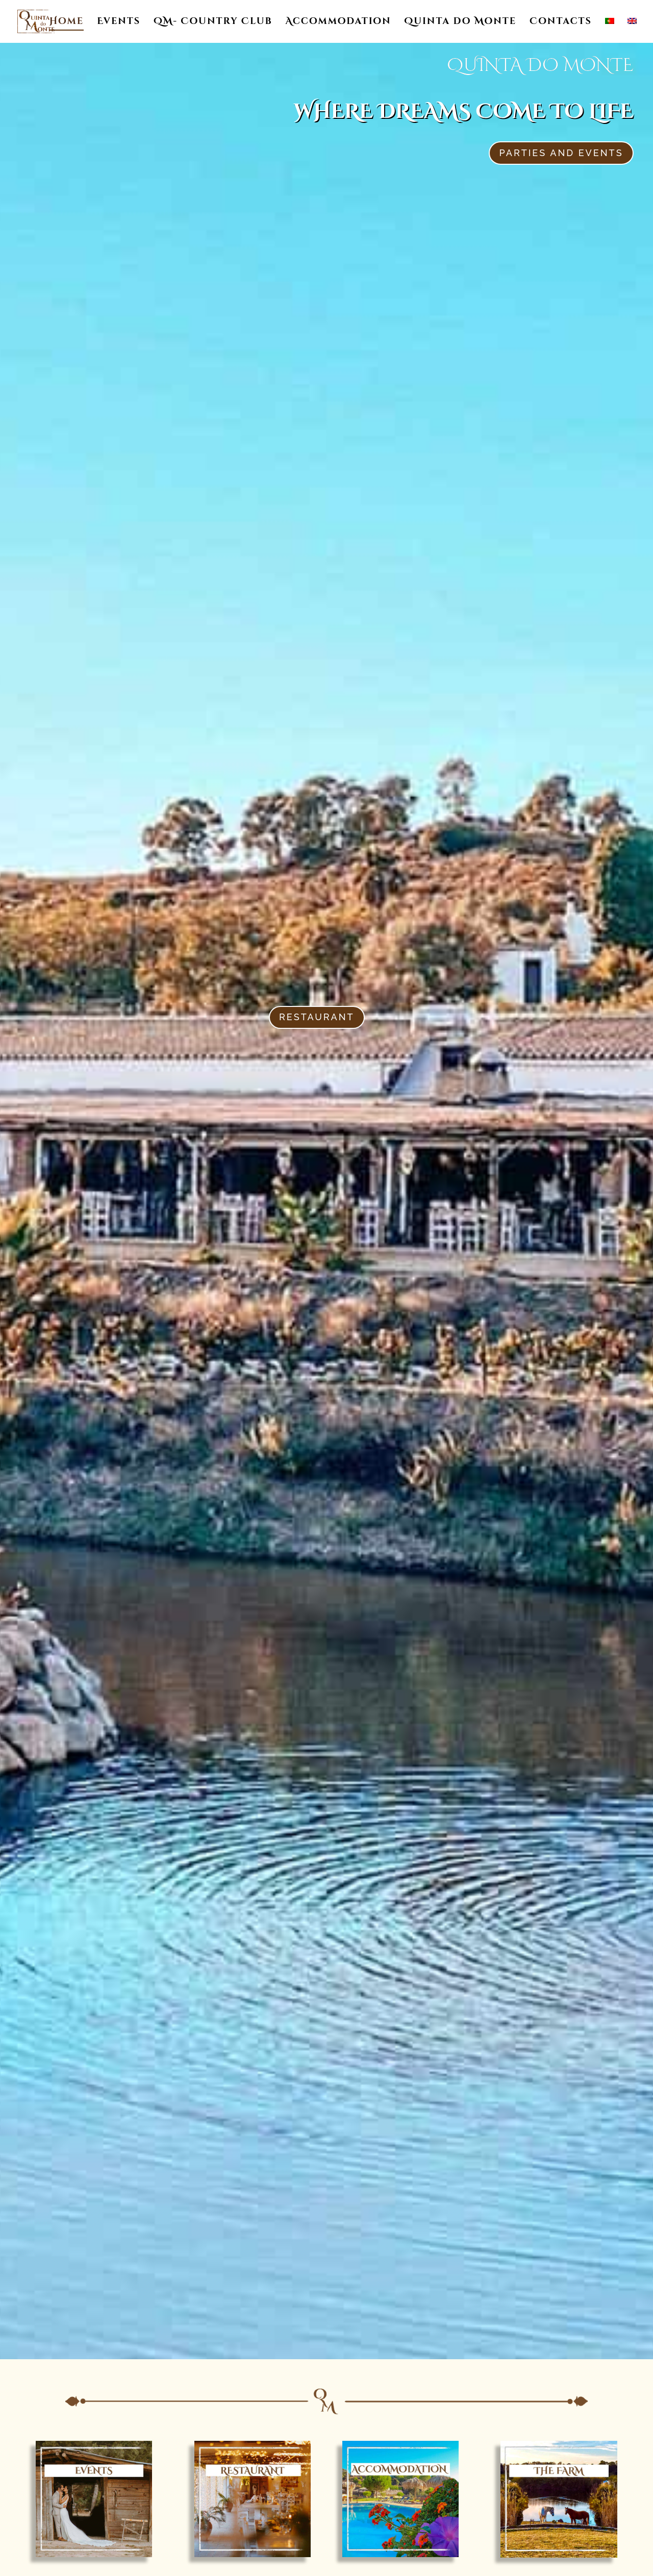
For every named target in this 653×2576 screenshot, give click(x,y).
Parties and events (561, 152)
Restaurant (317, 1017)
